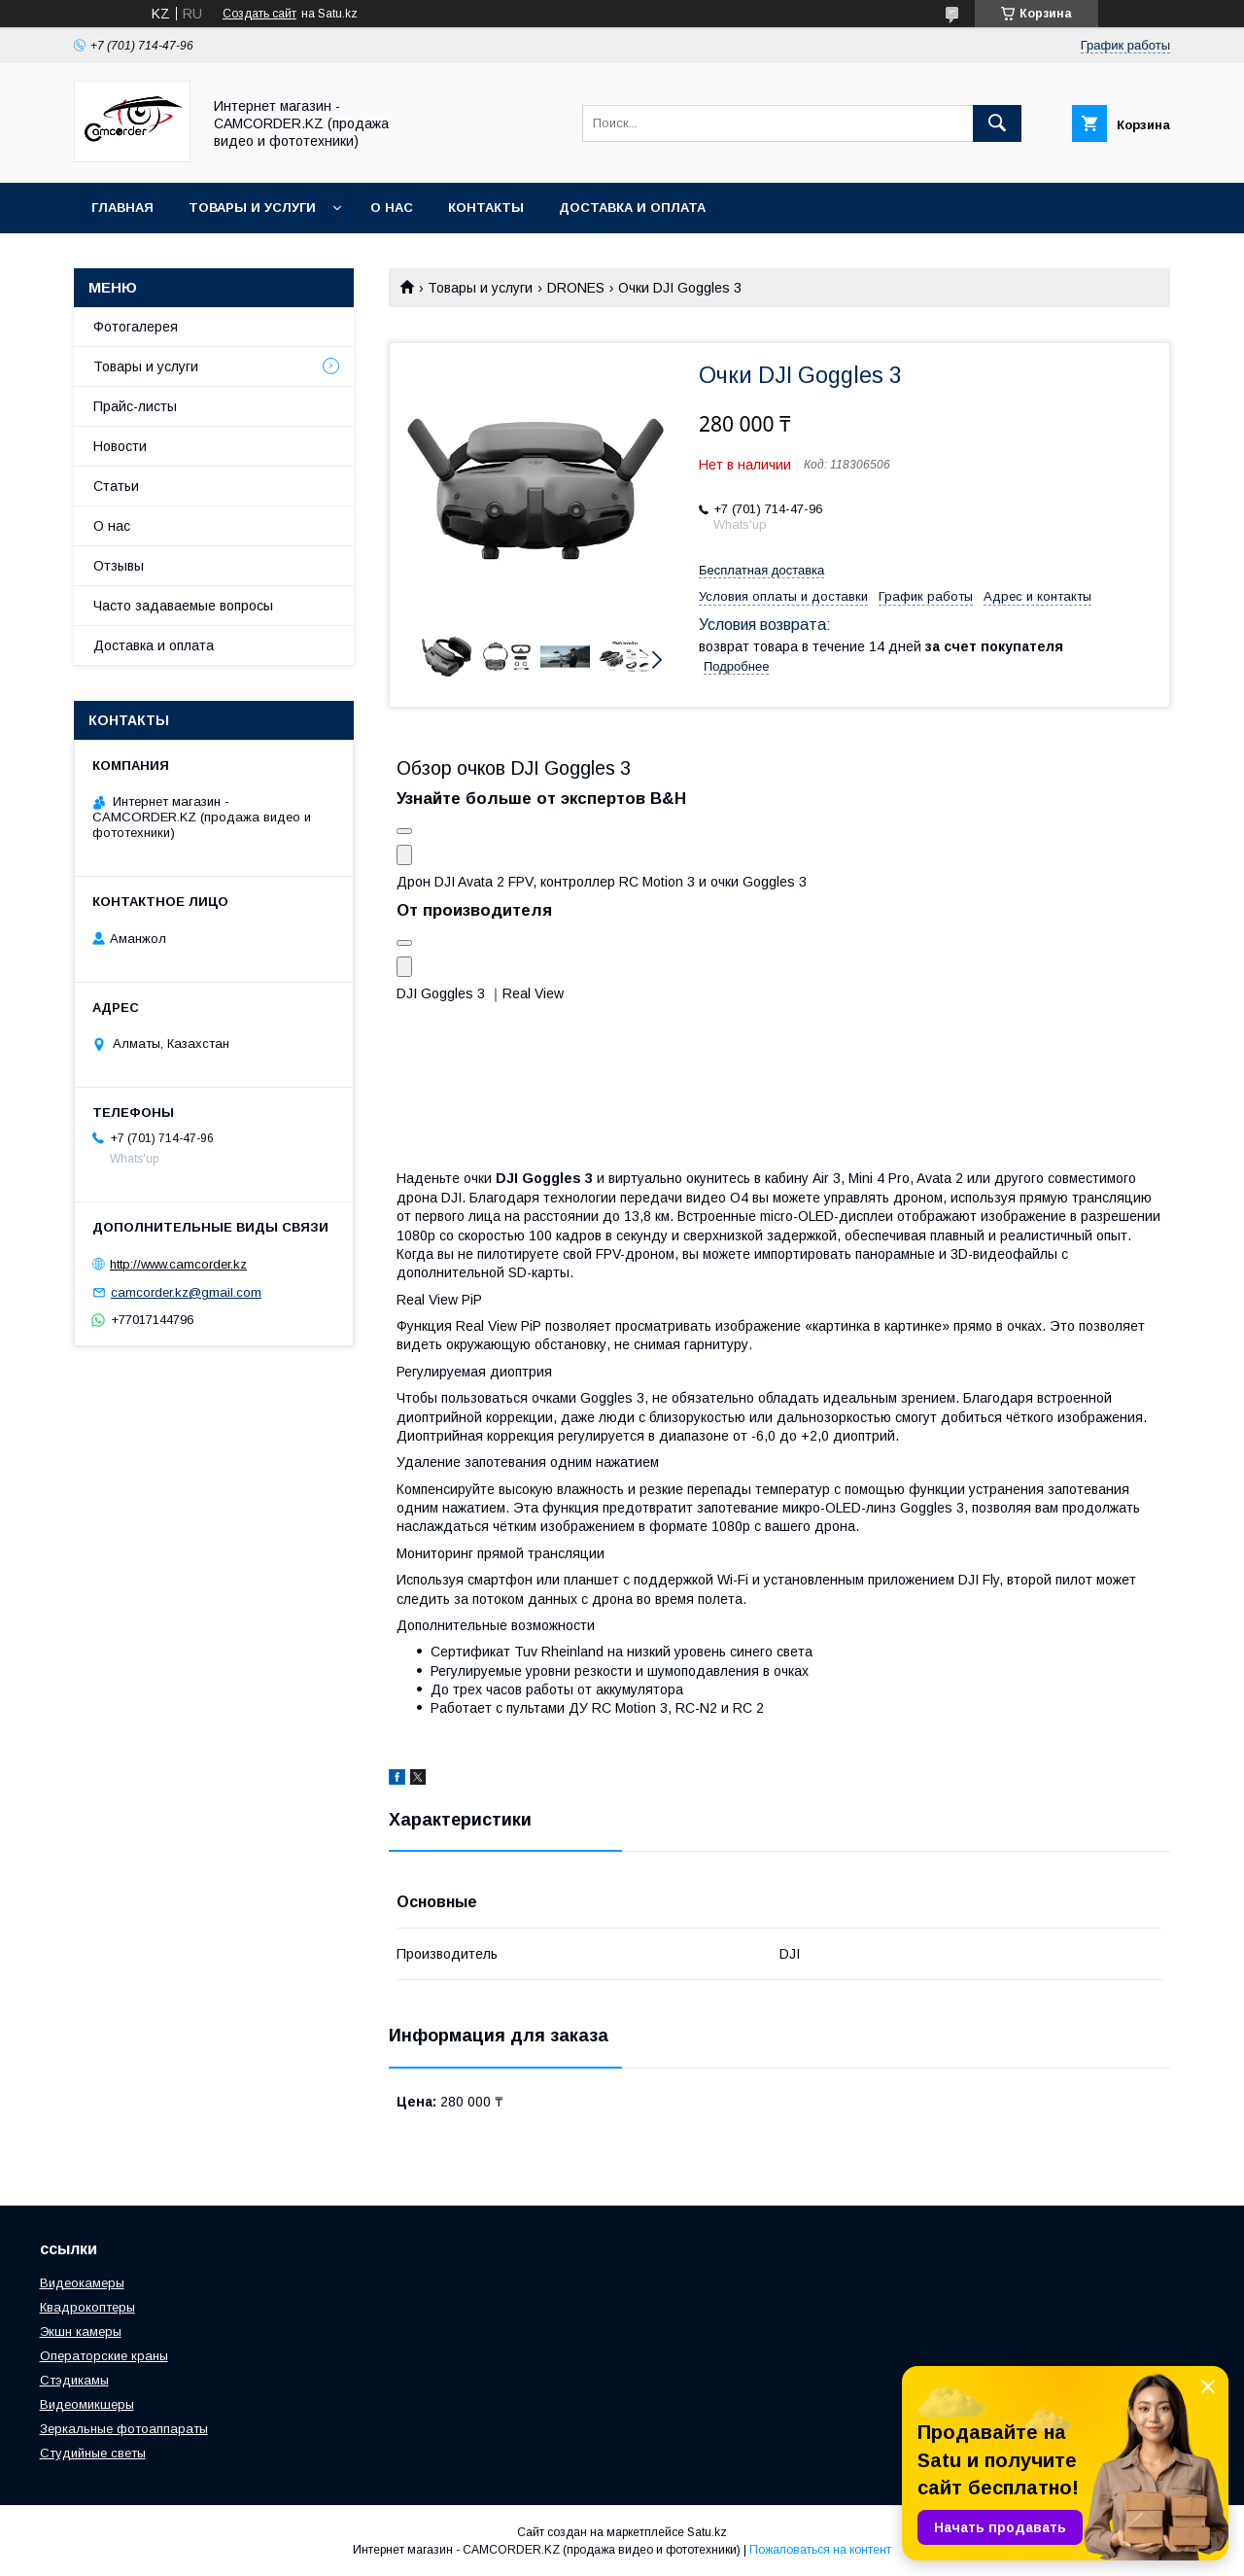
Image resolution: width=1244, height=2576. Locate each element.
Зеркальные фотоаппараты (124, 2428)
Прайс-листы (135, 406)
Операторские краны (104, 2356)
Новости (120, 446)
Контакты (486, 207)
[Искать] (997, 123)
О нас (391, 207)
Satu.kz (707, 2532)
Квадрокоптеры (87, 2307)
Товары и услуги (252, 207)
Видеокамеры (82, 2283)
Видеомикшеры (87, 2404)
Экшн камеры (80, 2331)
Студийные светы (93, 2453)
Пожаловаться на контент (820, 2550)
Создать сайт (259, 13)
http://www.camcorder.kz (178, 1264)
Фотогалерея (135, 326)
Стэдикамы (74, 2380)
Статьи (116, 486)
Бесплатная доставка (761, 570)
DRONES (576, 288)
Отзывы (118, 566)
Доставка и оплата (632, 207)
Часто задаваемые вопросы (183, 605)
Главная (122, 207)
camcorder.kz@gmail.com (186, 1292)
